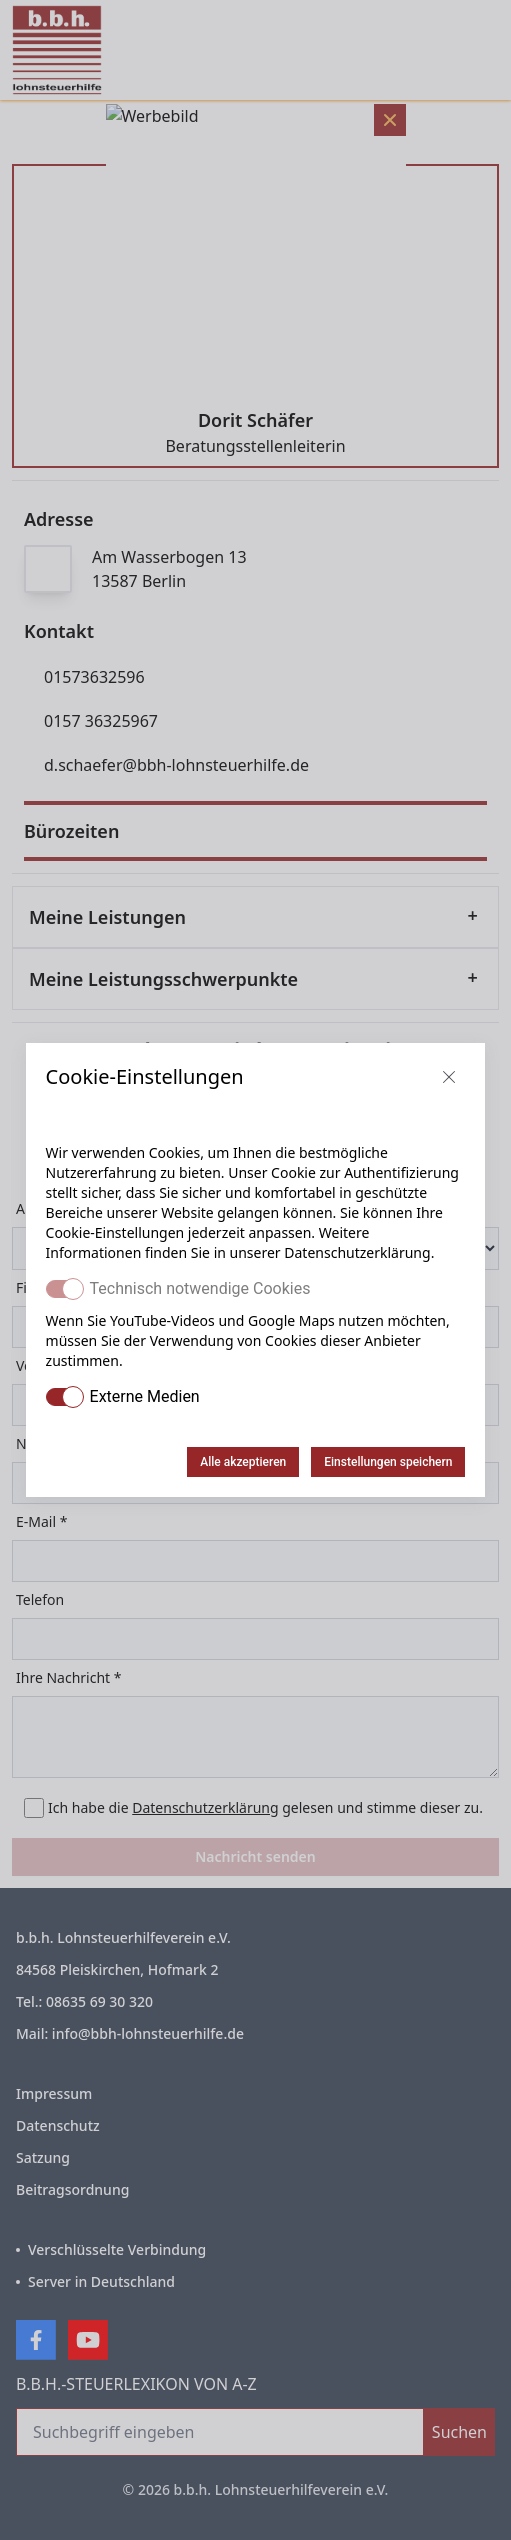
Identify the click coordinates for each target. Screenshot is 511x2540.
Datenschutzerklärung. (359, 1252)
